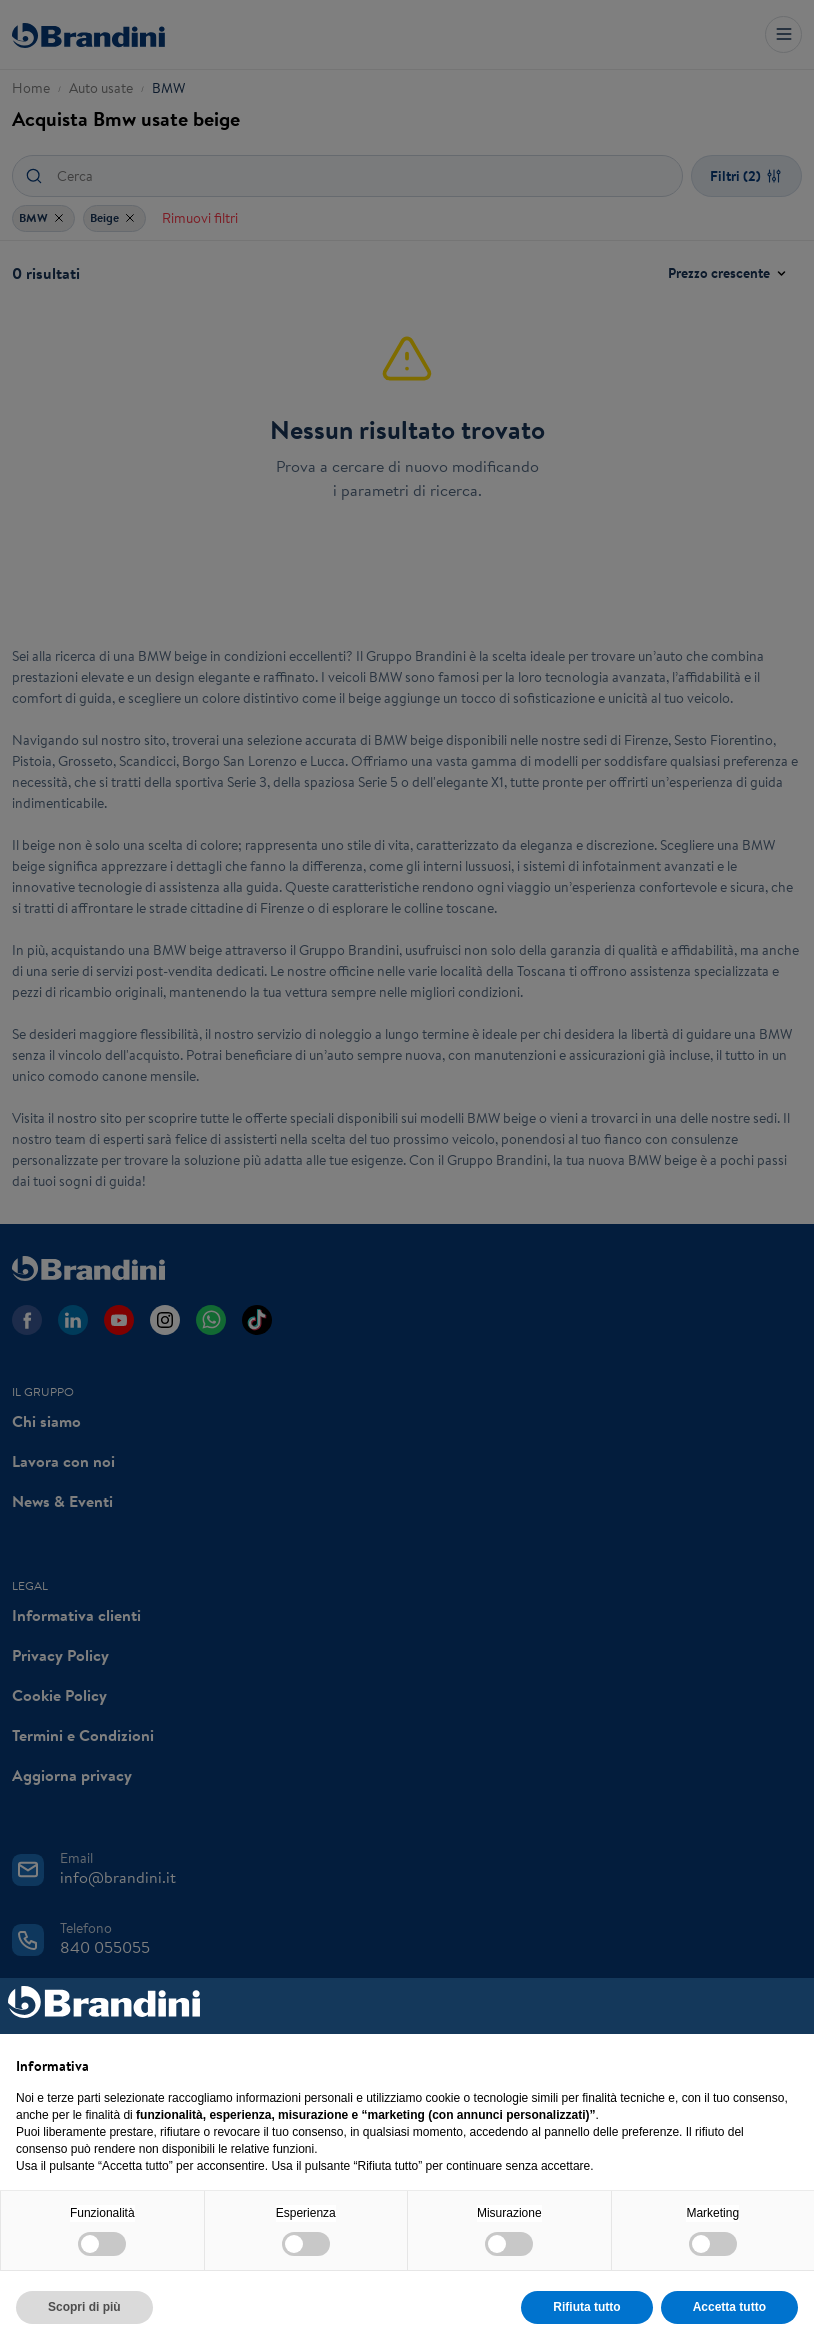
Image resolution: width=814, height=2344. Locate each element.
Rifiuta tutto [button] (586, 2307)
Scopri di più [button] (84, 2307)
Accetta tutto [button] (729, 2307)
